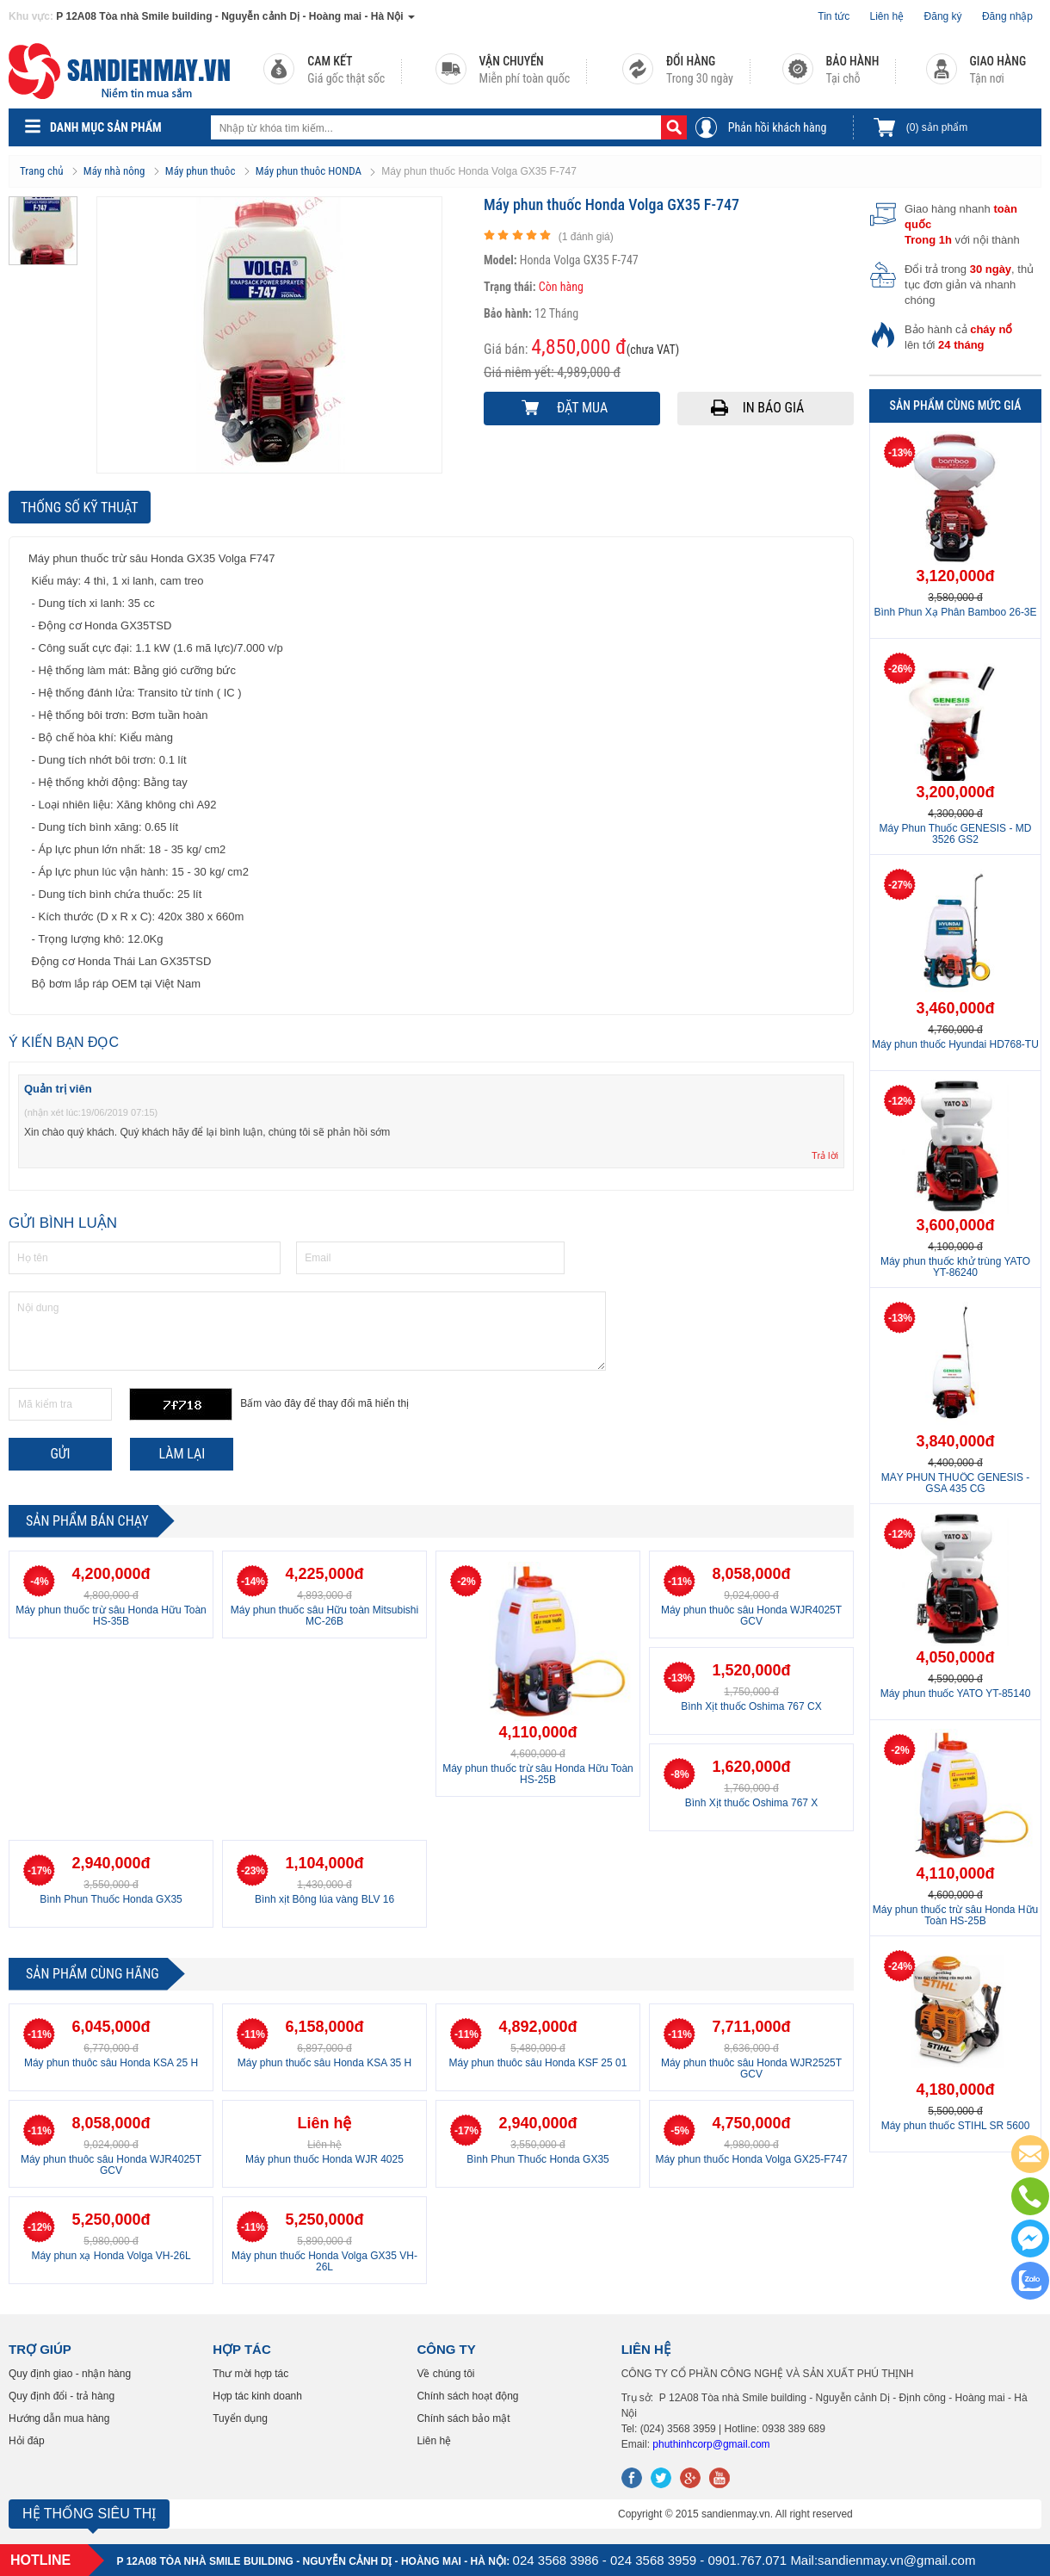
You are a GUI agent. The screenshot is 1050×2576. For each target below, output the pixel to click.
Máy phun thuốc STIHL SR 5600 (955, 2126)
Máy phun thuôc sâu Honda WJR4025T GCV (751, 1615)
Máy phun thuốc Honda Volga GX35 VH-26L (324, 2261)
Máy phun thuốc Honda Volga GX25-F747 (751, 2159)
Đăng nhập (1007, 16)
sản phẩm (936, 127)
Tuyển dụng (240, 2418)
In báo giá (774, 407)
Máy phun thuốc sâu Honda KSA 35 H (324, 2063)
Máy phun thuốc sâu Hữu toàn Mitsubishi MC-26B (324, 1615)
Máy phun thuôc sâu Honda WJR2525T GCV (751, 2068)
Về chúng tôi (445, 2374)
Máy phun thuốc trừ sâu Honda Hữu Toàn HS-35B (111, 1615)
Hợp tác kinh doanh (257, 2396)
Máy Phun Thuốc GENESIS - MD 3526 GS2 (956, 833)
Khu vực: (31, 16)
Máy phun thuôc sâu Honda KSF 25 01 (538, 2063)
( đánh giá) (586, 237)
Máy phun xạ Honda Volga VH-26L (110, 2256)
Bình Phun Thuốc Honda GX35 (111, 1899)
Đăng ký (943, 16)
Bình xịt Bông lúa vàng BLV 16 (324, 1899)
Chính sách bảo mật (463, 2418)
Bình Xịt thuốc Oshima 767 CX (751, 1706)
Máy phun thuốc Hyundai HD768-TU (955, 1044)
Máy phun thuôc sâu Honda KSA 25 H (111, 2063)
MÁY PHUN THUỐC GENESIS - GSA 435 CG (955, 1483)
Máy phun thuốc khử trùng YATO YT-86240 (955, 1267)
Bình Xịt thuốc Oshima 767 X (751, 1803)
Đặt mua (582, 407)
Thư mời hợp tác (250, 2374)
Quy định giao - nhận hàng (70, 2374)
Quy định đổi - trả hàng (61, 2396)
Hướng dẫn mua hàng (59, 2418)
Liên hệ (887, 16)
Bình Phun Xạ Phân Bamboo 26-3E (955, 612)
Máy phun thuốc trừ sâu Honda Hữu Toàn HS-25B (537, 1774)
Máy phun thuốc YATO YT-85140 (955, 1693)
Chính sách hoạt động (467, 2396)
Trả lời (825, 1155)
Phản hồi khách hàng (777, 127)
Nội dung (307, 1331)
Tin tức (833, 16)
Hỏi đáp (27, 2441)
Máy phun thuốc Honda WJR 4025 (324, 2159)
